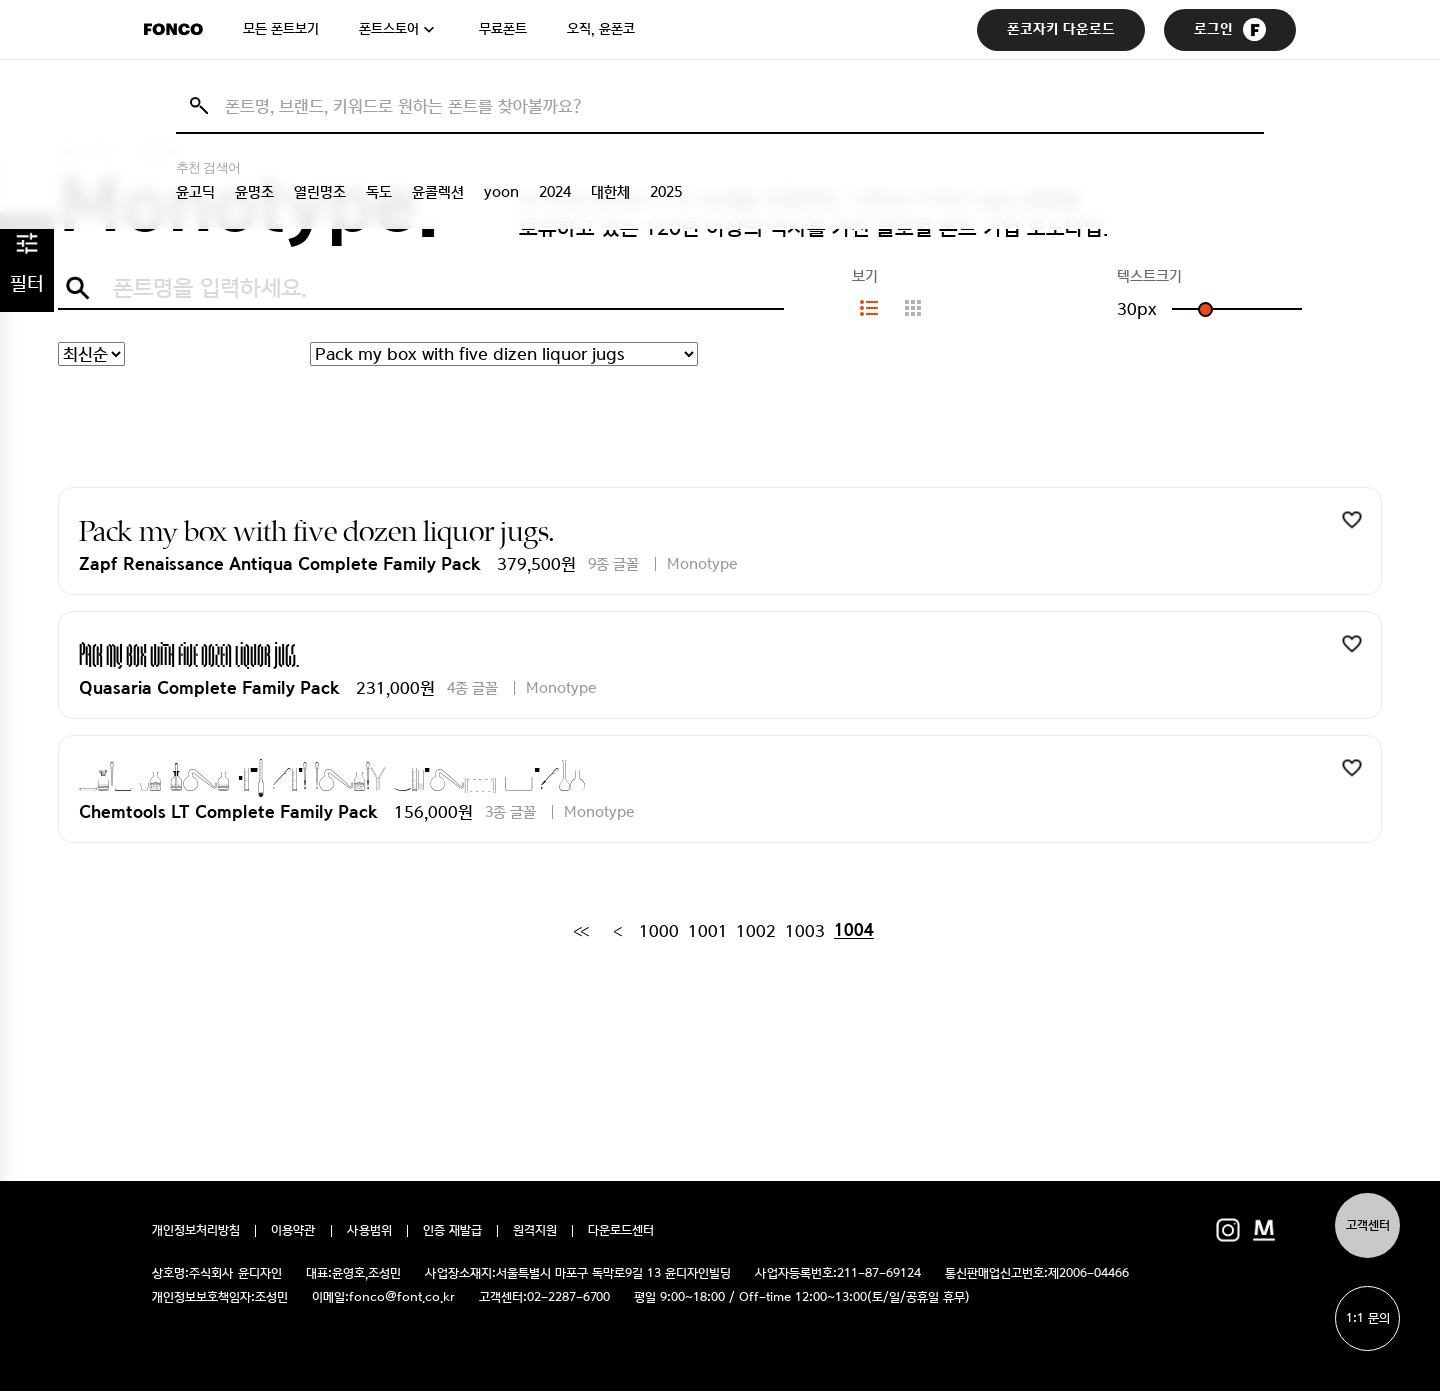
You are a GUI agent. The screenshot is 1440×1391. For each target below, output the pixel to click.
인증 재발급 (452, 1231)
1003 (805, 931)
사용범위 (369, 1231)
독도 (379, 192)
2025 (666, 192)
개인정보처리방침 (196, 1231)
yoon (501, 192)
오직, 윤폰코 (601, 29)
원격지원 (535, 1231)
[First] (581, 931)
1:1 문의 (1368, 1318)
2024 (555, 192)
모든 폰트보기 (281, 29)
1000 (659, 931)
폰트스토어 (389, 29)
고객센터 (1368, 1225)
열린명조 (320, 192)
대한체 (610, 192)
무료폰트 (503, 29)
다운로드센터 (621, 1231)
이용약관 (293, 1231)
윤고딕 (195, 192)
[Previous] (617, 931)
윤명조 (254, 192)
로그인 (1230, 29)
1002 (756, 931)
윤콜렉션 (438, 192)
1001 (708, 931)
